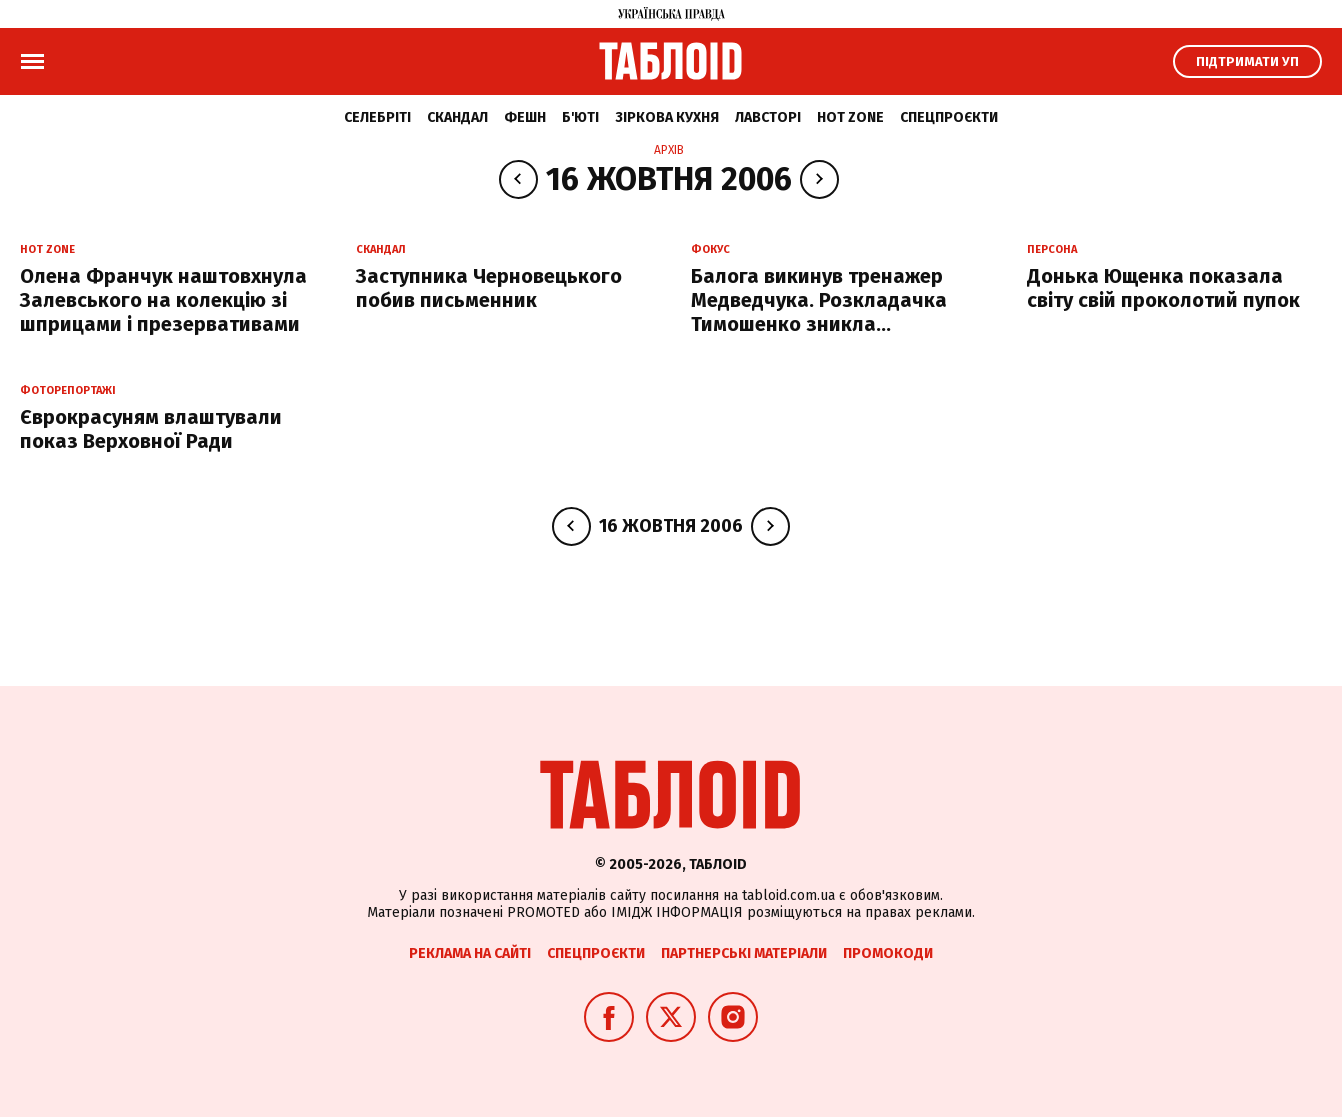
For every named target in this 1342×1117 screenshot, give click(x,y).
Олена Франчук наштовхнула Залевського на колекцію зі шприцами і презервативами (163, 300)
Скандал (457, 117)
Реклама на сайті (470, 953)
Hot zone (850, 117)
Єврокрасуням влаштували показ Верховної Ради (151, 429)
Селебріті (377, 117)
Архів (669, 150)
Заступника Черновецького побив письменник (489, 288)
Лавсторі (768, 117)
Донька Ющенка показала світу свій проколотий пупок (1163, 288)
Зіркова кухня (667, 117)
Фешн (525, 117)
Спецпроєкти (949, 117)
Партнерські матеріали (744, 953)
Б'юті (580, 117)
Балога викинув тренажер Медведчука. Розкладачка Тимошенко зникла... (819, 300)
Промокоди (888, 953)
